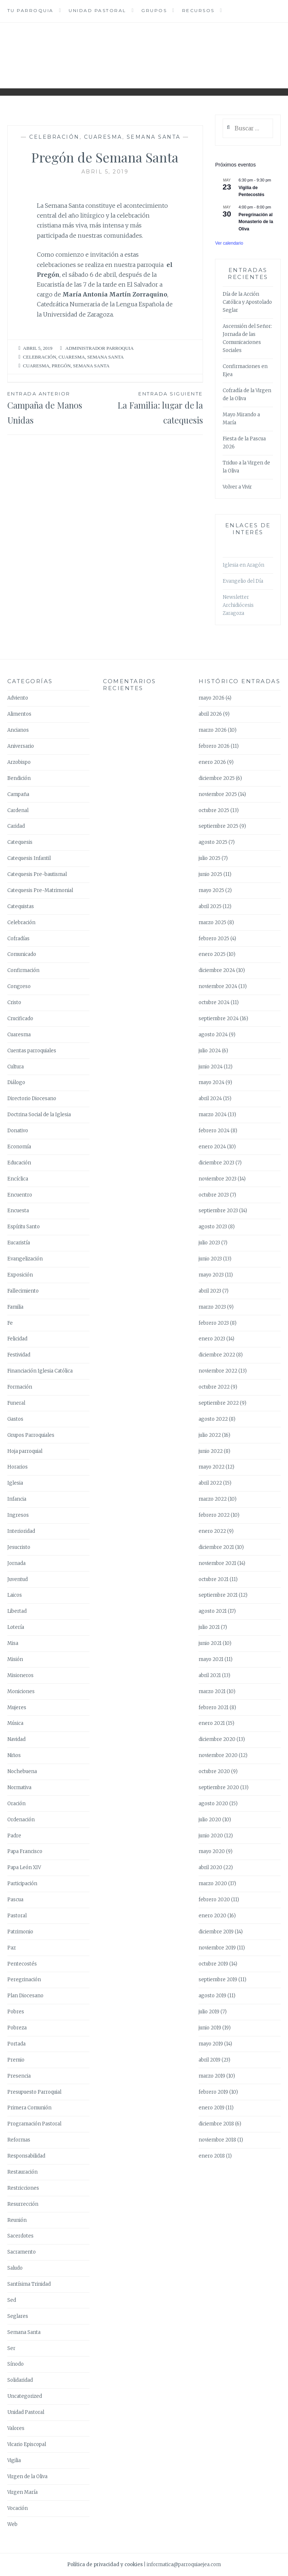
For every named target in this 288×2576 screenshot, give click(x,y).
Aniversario (20, 746)
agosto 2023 (213, 1227)
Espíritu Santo (23, 1227)
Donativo (17, 1131)
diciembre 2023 (216, 1163)
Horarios (17, 1467)
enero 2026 (212, 762)
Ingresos (18, 1515)
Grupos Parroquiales (30, 1435)
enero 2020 (212, 1916)
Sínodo (15, 2364)
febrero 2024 (214, 1131)
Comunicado (21, 954)
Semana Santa (154, 137)
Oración (16, 1803)
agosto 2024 (213, 1034)
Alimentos (19, 714)
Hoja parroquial (24, 1451)
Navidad (16, 1739)
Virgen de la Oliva (27, 2476)
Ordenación (21, 1820)
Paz (11, 1948)
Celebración (54, 137)
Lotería (15, 1627)
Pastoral (17, 1916)
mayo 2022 (211, 1467)
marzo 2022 (213, 1499)
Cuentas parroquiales (31, 1051)
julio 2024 (210, 1051)
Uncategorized (24, 2396)
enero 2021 (212, 1723)
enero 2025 (212, 954)
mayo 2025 (211, 890)
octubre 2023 (214, 1195)
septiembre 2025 (218, 826)
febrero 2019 (213, 2092)
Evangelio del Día (243, 581)
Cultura (15, 1067)
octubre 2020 (214, 1771)
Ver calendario (229, 243)
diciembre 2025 (217, 778)
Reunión (17, 2220)
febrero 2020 (214, 1899)
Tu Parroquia (30, 10)
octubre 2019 (213, 1964)
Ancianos (18, 730)
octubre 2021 (214, 1579)
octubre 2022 (214, 1387)
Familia (15, 1307)
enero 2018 (212, 2156)
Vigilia (14, 2460)
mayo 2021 (211, 1659)
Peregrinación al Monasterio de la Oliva (255, 221)
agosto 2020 (213, 1803)
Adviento (17, 698)
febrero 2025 (214, 938)
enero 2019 (211, 2108)
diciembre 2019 (216, 1932)
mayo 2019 (211, 2044)
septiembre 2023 (218, 1210)
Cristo (14, 1002)
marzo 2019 (212, 2076)
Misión (15, 1659)
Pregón (61, 365)
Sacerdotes (20, 2236)
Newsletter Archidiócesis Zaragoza (238, 605)
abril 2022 (210, 1483)
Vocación (17, 2508)
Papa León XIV (24, 1867)
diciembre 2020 (217, 1739)
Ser (11, 2348)
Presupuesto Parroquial (34, 2092)
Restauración (22, 2172)
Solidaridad (20, 2380)
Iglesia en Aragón (243, 565)
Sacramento (21, 2252)
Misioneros (20, 1675)
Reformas (18, 2140)
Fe (10, 1323)
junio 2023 (210, 1259)
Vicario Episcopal (26, 2444)
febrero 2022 (214, 1515)
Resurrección (22, 2204)
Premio (15, 2060)
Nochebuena (22, 1771)
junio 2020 (211, 1836)
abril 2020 (210, 1867)
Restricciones (23, 2188)
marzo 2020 (213, 1883)
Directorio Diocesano (31, 1098)
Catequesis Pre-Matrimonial (40, 890)
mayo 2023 (211, 1275)
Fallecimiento (23, 1291)
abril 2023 (210, 1291)
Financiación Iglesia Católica (40, 1371)
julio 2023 (209, 1243)
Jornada (16, 1563)
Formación (19, 1387)
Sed (11, 2300)
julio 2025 (209, 858)
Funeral (16, 1403)
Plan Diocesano (25, 1996)
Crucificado (20, 1018)
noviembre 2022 (218, 1371)
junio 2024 (211, 1067)
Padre (14, 1836)
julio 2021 (209, 1627)
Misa (12, 1643)
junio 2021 (210, 1643)
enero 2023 (212, 1339)
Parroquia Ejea (144, 50)
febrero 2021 (214, 1707)
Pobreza (17, 2028)
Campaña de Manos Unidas (56, 408)
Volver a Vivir (237, 487)
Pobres (15, 2012)
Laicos (14, 1595)
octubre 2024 (214, 1002)
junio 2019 (210, 2028)
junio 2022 (211, 1451)
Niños (14, 1755)
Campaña (18, 794)
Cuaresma (103, 137)
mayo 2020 (212, 1851)
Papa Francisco (24, 1851)
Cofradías (18, 938)
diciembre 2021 (216, 1547)
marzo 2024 (213, 1114)
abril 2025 (210, 906)
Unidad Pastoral (97, 10)
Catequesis (19, 842)
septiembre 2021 (218, 1595)
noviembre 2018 (217, 2140)
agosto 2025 (213, 842)
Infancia (16, 1499)
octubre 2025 (214, 810)
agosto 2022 (213, 1419)
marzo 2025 (212, 922)
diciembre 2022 (217, 1355)
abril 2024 (210, 1098)
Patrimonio (20, 1932)
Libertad (17, 1611)
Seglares (17, 2316)
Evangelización (25, 1259)
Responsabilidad (26, 2156)
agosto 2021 (213, 1611)
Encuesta (18, 1210)
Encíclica (17, 1179)
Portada (16, 2044)
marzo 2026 (213, 730)
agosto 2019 (212, 1996)
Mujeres (16, 1707)
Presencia (19, 2076)
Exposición (20, 1275)
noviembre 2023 (218, 1179)
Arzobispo (19, 762)
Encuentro (19, 1195)
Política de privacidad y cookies (105, 2564)
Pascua (15, 1899)
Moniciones (21, 1691)
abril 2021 (210, 1675)
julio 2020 (210, 1820)
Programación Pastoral (34, 2124)
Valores (15, 2428)
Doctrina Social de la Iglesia (39, 1114)
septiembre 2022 (219, 1403)
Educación (19, 1163)
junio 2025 (210, 874)
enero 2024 (212, 1147)
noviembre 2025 (218, 794)
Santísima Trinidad (29, 2284)
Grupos (154, 10)
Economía (19, 1147)
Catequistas (20, 906)
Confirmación (23, 970)
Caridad (16, 826)
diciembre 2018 (216, 2124)
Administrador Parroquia (99, 348)
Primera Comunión (29, 2108)
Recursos (198, 10)
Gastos (15, 1419)
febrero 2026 (214, 746)
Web (12, 2524)
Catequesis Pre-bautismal (37, 874)
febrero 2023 (214, 1323)
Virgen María (22, 2492)
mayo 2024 (211, 1082)
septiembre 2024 (219, 1018)
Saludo (15, 2268)
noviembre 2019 (217, 1948)
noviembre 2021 (217, 1563)
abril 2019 (209, 2060)
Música (15, 1723)
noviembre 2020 (218, 1755)
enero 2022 (212, 1531)
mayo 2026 (211, 698)
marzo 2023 (212, 1307)
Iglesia (15, 1483)
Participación (22, 1883)
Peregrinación (24, 1979)
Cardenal (17, 810)
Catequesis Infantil (29, 858)
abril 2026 (210, 714)
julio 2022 (210, 1435)
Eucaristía (18, 1243)
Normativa (19, 1787)
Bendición (19, 778)
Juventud (17, 1579)
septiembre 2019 (218, 1979)
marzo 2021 (212, 1691)
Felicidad (17, 1339)
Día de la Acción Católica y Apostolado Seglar (247, 302)
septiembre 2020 (219, 1787)
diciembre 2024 (217, 970)
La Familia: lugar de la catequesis (154, 408)
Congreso (19, 986)
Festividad (18, 1355)
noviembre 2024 (218, 986)
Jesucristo (18, 1547)
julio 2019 (209, 2012)
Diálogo (16, 1082)
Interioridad (21, 1531)
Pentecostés (22, 1964)
